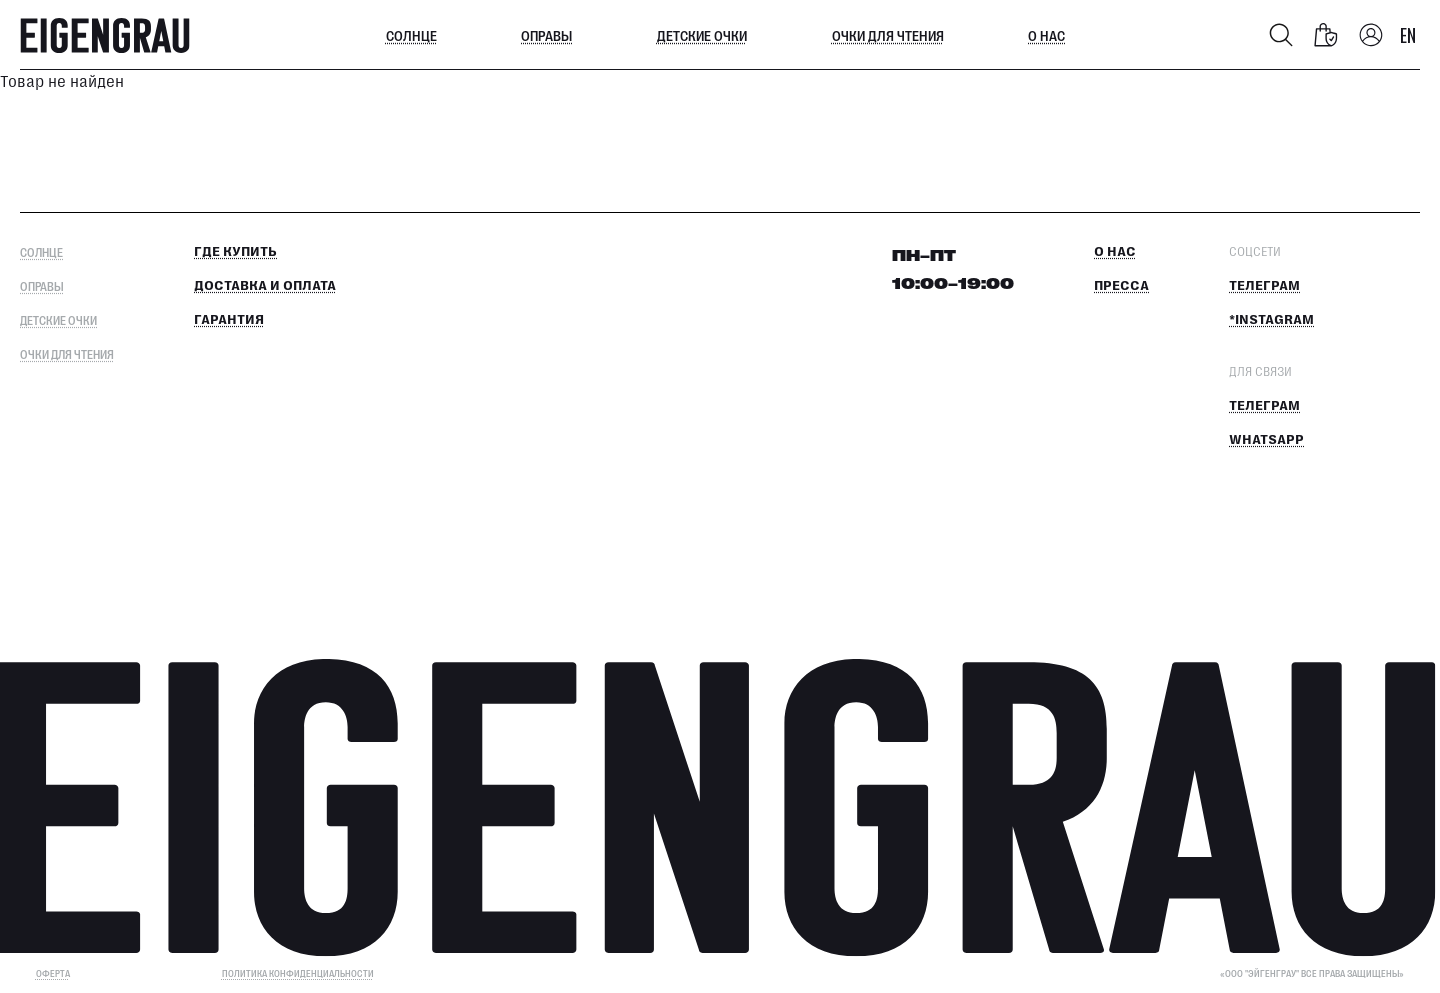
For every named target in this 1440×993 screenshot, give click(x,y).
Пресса (1121, 286)
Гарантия (229, 320)
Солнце (411, 35)
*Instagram (1271, 320)
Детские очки (702, 35)
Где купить (235, 252)
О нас (1046, 35)
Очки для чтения (888, 35)
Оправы (546, 35)
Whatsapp (1266, 440)
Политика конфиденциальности (298, 973)
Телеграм (1264, 286)
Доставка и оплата (265, 286)
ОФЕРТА (53, 973)
